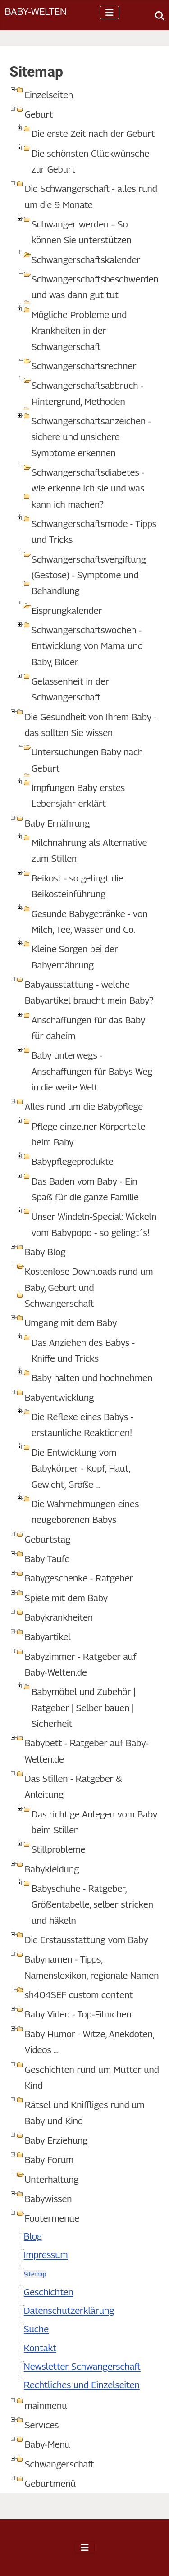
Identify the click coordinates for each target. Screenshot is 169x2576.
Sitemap (35, 2274)
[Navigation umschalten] (109, 12)
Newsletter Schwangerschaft (82, 2366)
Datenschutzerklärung (69, 2310)
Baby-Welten (36, 11)
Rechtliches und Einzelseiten (82, 2384)
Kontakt (40, 2347)
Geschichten (48, 2292)
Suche (36, 2329)
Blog (33, 2236)
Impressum (46, 2254)
